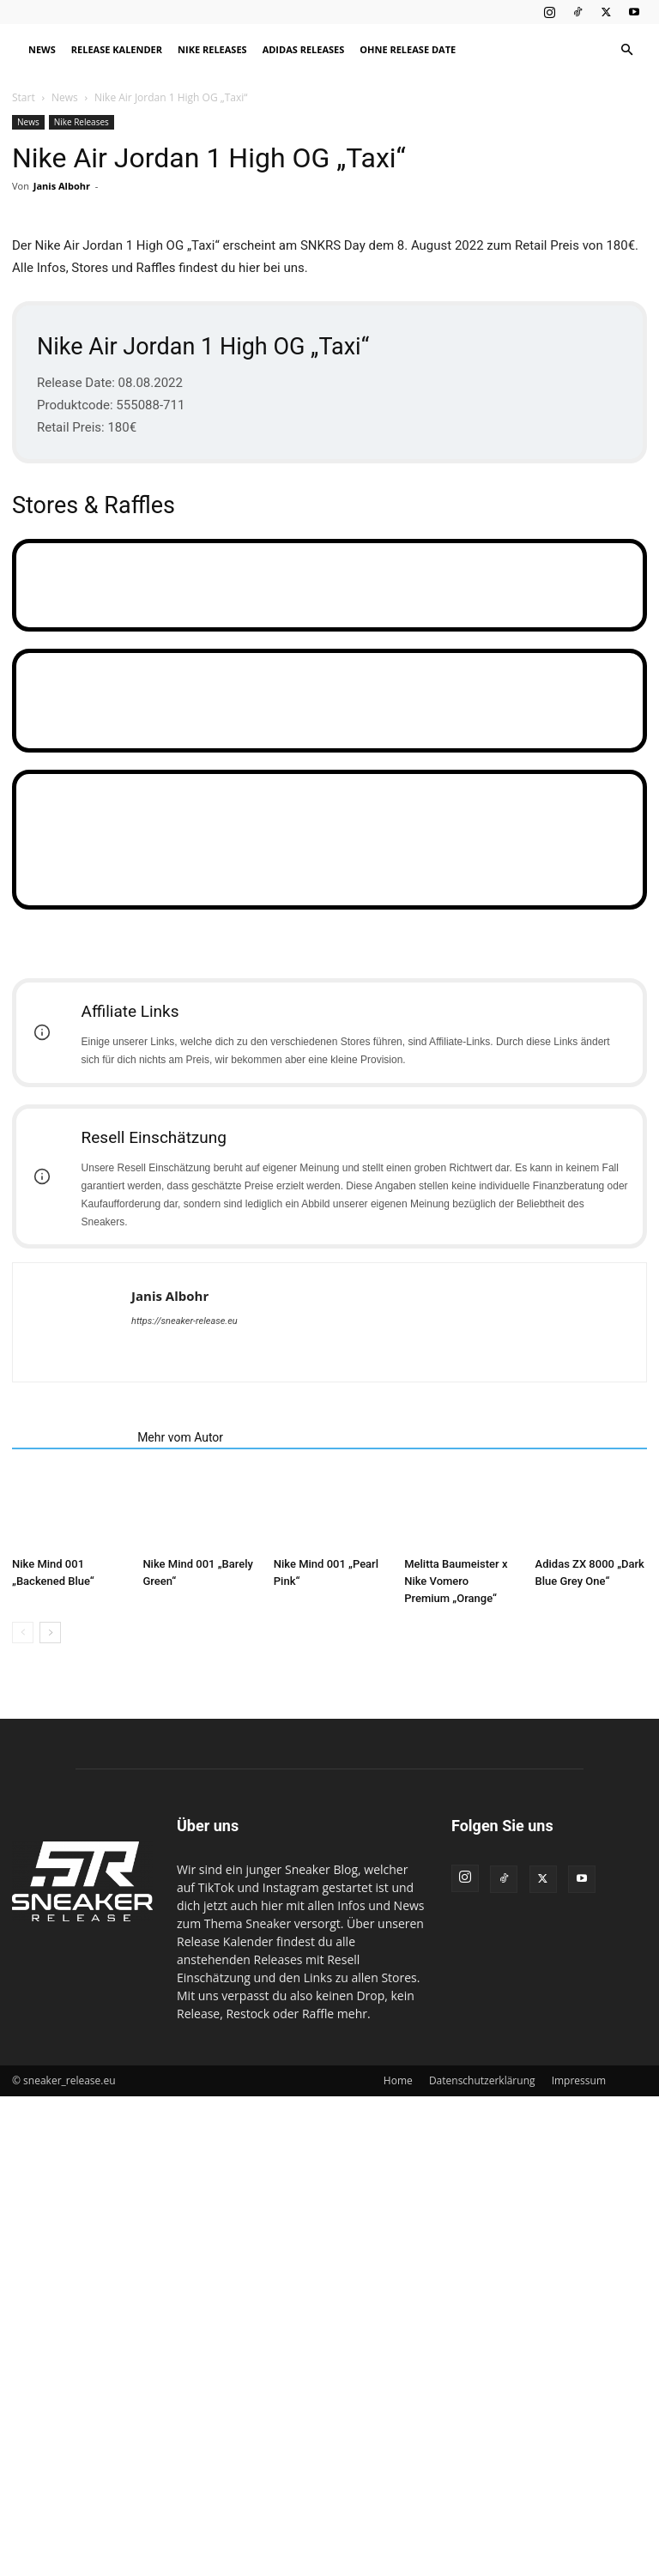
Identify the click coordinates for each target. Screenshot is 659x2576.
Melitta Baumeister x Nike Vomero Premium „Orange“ (455, 2060)
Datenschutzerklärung (482, 2560)
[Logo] (16, 50)
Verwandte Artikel (69, 1917)
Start (23, 97)
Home (398, 2560)
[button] (626, 50)
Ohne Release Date (408, 49)
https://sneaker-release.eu (184, 1800)
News (42, 49)
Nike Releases (212, 49)
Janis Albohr (61, 185)
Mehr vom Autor (180, 1917)
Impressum (579, 2560)
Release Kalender (116, 49)
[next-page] (50, 2112)
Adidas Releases (304, 49)
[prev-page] (22, 2112)
